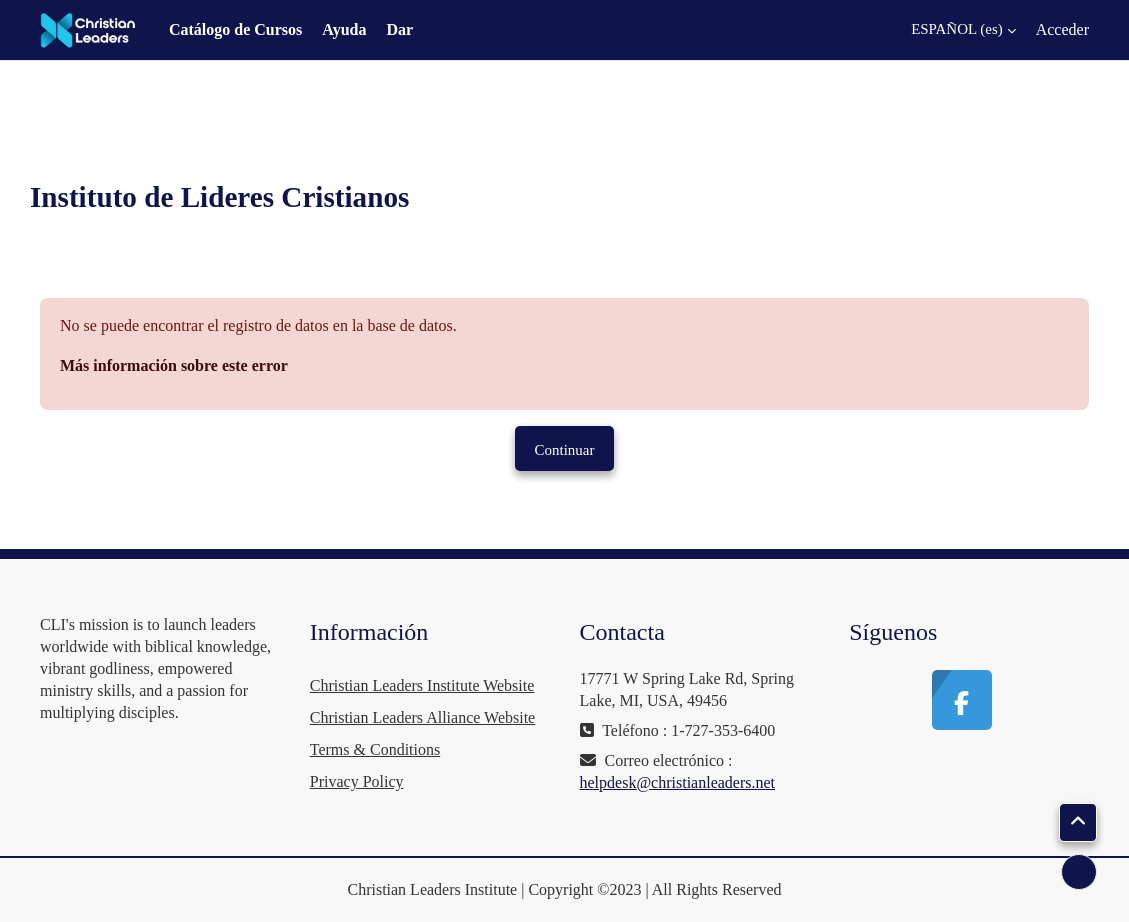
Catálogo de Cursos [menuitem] (235, 29)
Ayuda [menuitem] (344, 29)
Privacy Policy (357, 781)
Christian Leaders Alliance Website (422, 717)
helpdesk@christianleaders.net (678, 782)
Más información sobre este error (174, 365)
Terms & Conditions (375, 749)
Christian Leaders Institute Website (422, 685)
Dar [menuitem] (399, 29)
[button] (951, 30)
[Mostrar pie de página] (1079, 872)
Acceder (1062, 29)
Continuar (565, 450)
